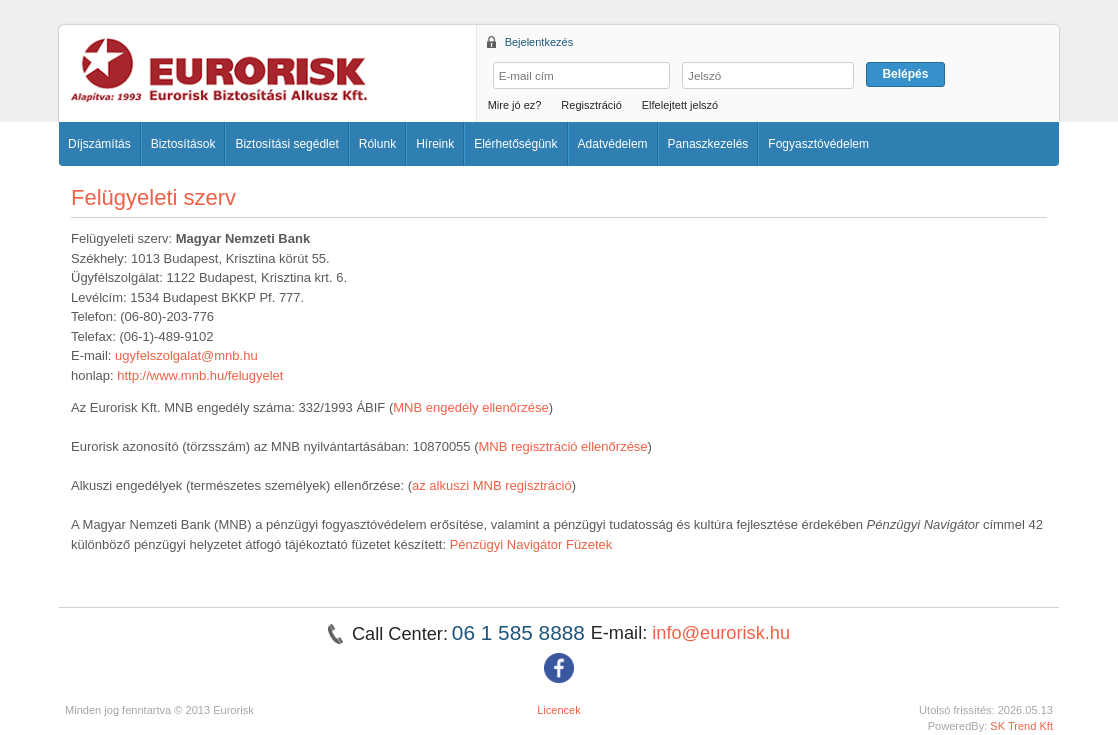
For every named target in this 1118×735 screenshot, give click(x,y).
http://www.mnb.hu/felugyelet (200, 375)
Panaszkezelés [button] (708, 144)
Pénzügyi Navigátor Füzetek (531, 544)
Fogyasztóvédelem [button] (818, 144)
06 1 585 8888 (521, 632)
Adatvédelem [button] (613, 144)
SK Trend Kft (1021, 726)
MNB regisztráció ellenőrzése (563, 446)
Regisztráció (591, 105)
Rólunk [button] (377, 144)
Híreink (435, 144)
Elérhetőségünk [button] (515, 144)
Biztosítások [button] (183, 144)
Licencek (559, 710)
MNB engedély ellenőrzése (470, 407)
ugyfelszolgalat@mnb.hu (186, 355)
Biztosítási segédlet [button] (286, 144)
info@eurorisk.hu (721, 633)
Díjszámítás (99, 144)
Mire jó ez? (515, 105)
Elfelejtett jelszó (680, 105)
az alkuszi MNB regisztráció (492, 485)
